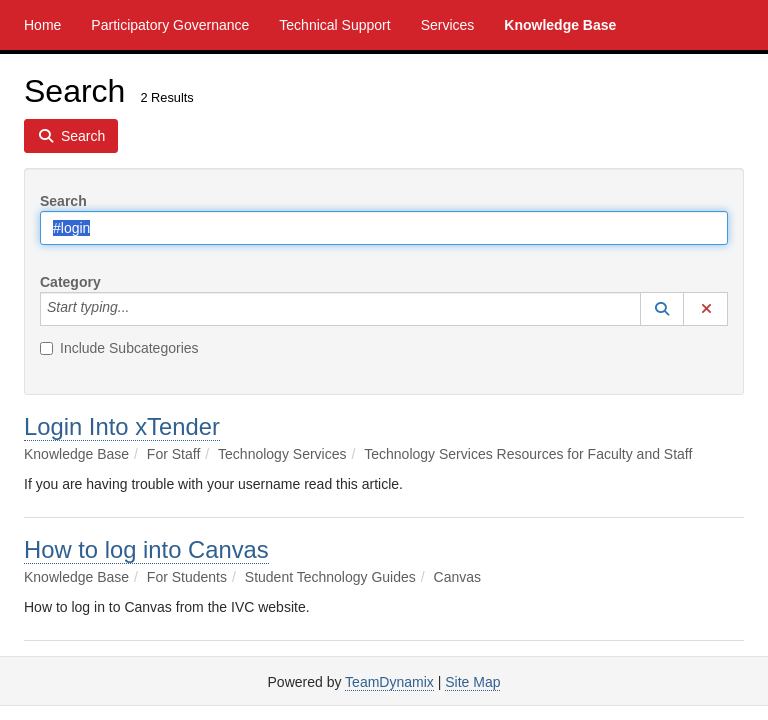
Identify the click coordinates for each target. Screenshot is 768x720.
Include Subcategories (119, 348)
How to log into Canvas (146, 549)
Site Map (472, 682)
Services (448, 25)
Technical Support (334, 25)
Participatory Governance (170, 25)
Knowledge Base (560, 25)
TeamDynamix (389, 682)
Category (70, 282)
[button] (662, 309)
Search (63, 201)
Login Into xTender (122, 426)
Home (42, 25)
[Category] (140, 309)
